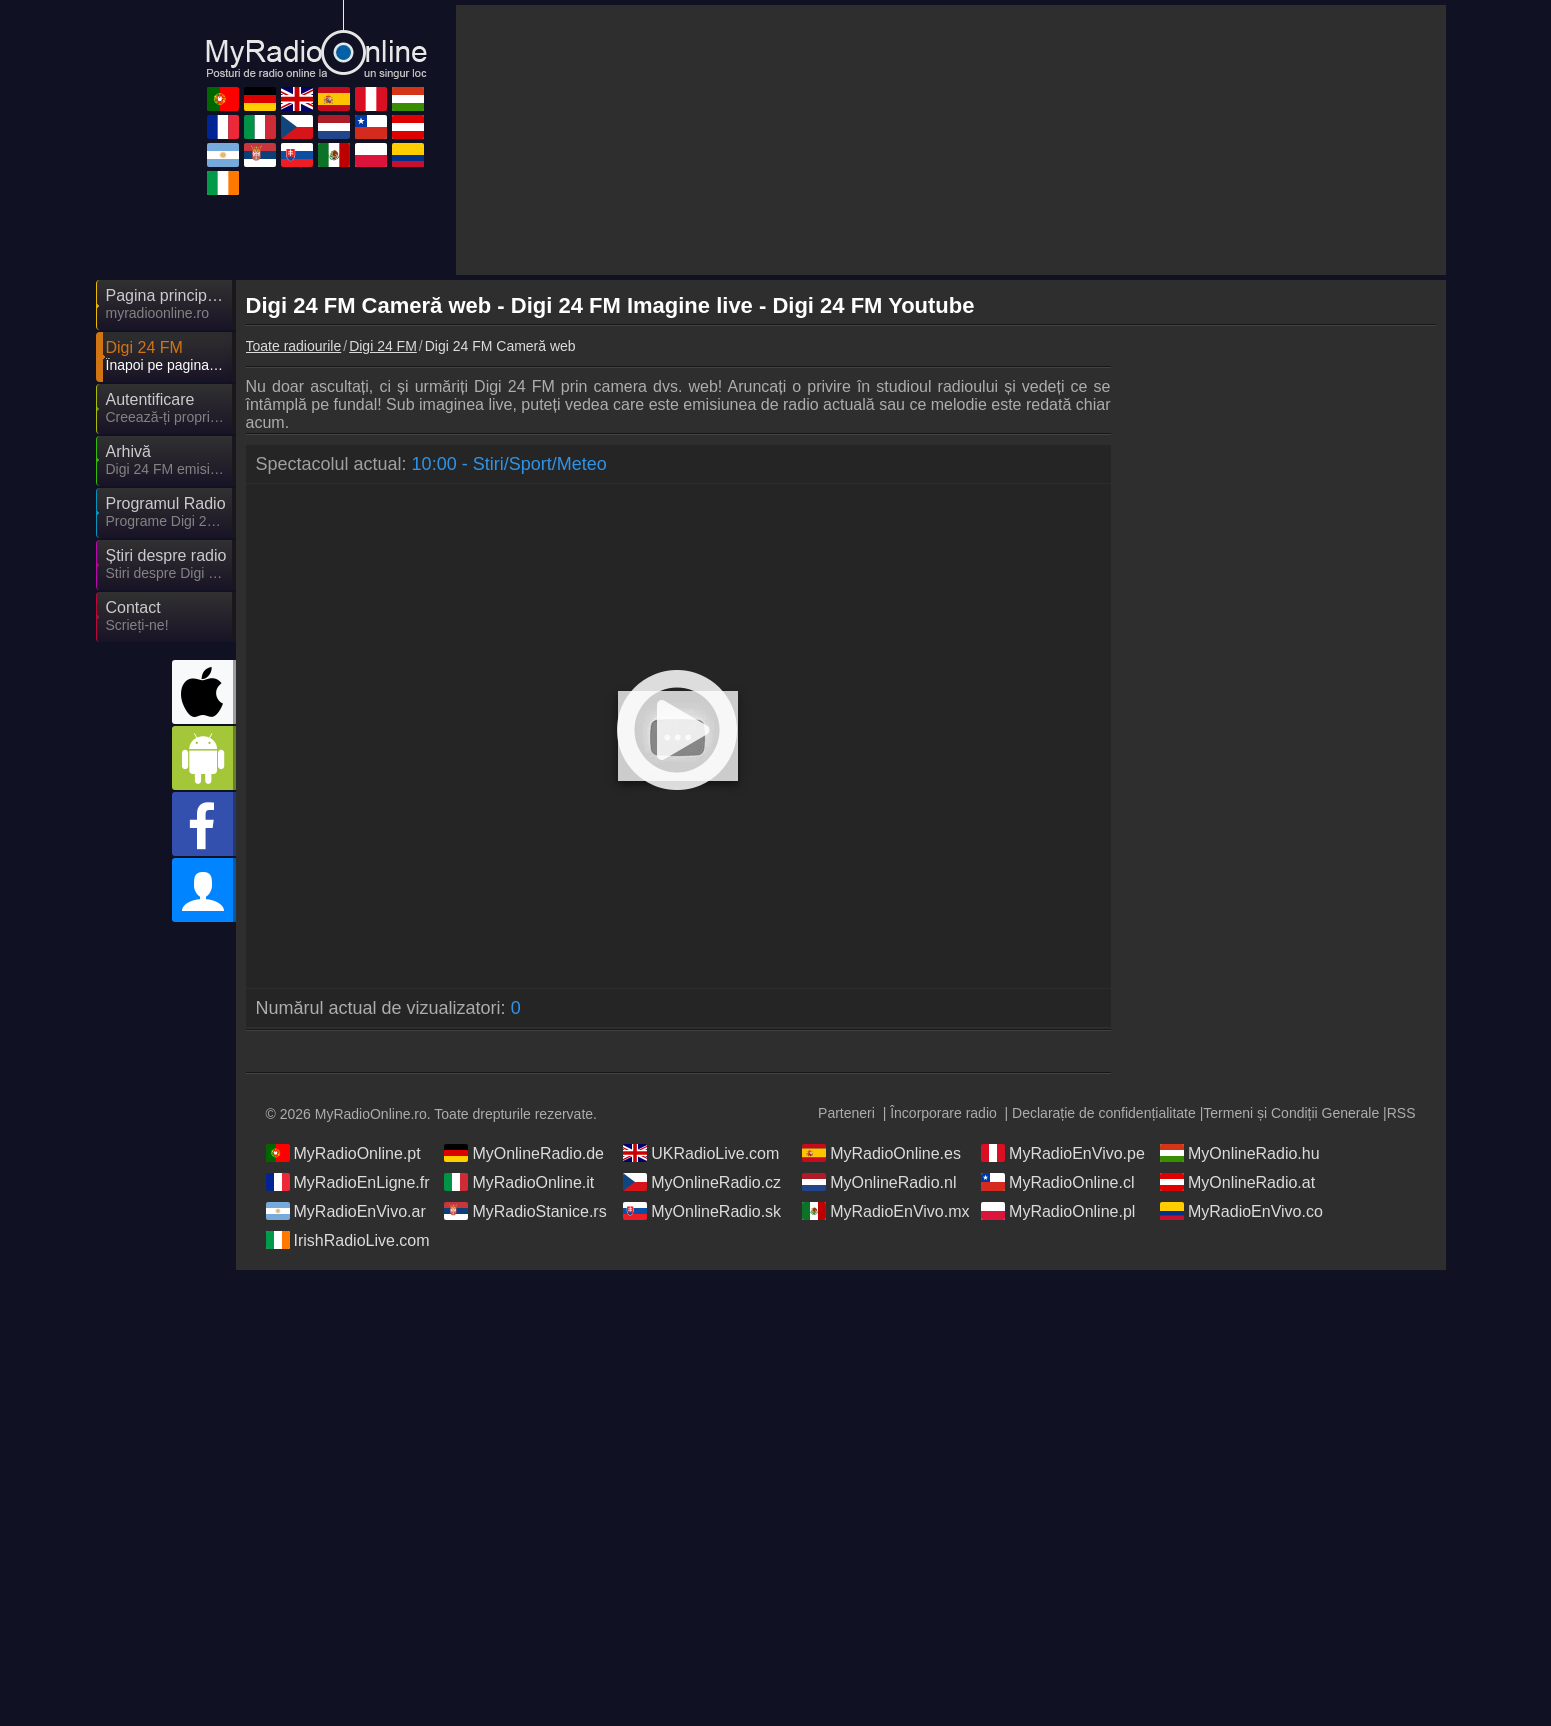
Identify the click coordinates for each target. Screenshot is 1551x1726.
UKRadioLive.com (701, 1153)
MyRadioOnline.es (881, 1153)
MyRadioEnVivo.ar (346, 1211)
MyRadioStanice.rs (525, 1211)
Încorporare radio (943, 1113)
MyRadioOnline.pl (1058, 1211)
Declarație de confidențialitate (1104, 1113)
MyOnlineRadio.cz (702, 1182)
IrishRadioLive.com (348, 1240)
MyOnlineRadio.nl (879, 1182)
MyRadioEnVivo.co (1241, 1211)
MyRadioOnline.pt (343, 1153)
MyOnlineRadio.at (1237, 1182)
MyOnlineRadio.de (524, 1153)
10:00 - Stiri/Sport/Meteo (509, 464)
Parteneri (846, 1113)
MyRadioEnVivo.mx (885, 1211)
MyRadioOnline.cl (1057, 1182)
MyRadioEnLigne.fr (348, 1182)
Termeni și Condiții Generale (1291, 1113)
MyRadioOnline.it (519, 1182)
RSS (1401, 1113)
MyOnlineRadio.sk (702, 1211)
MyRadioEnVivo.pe (1063, 1153)
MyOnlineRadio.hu (1240, 1153)
